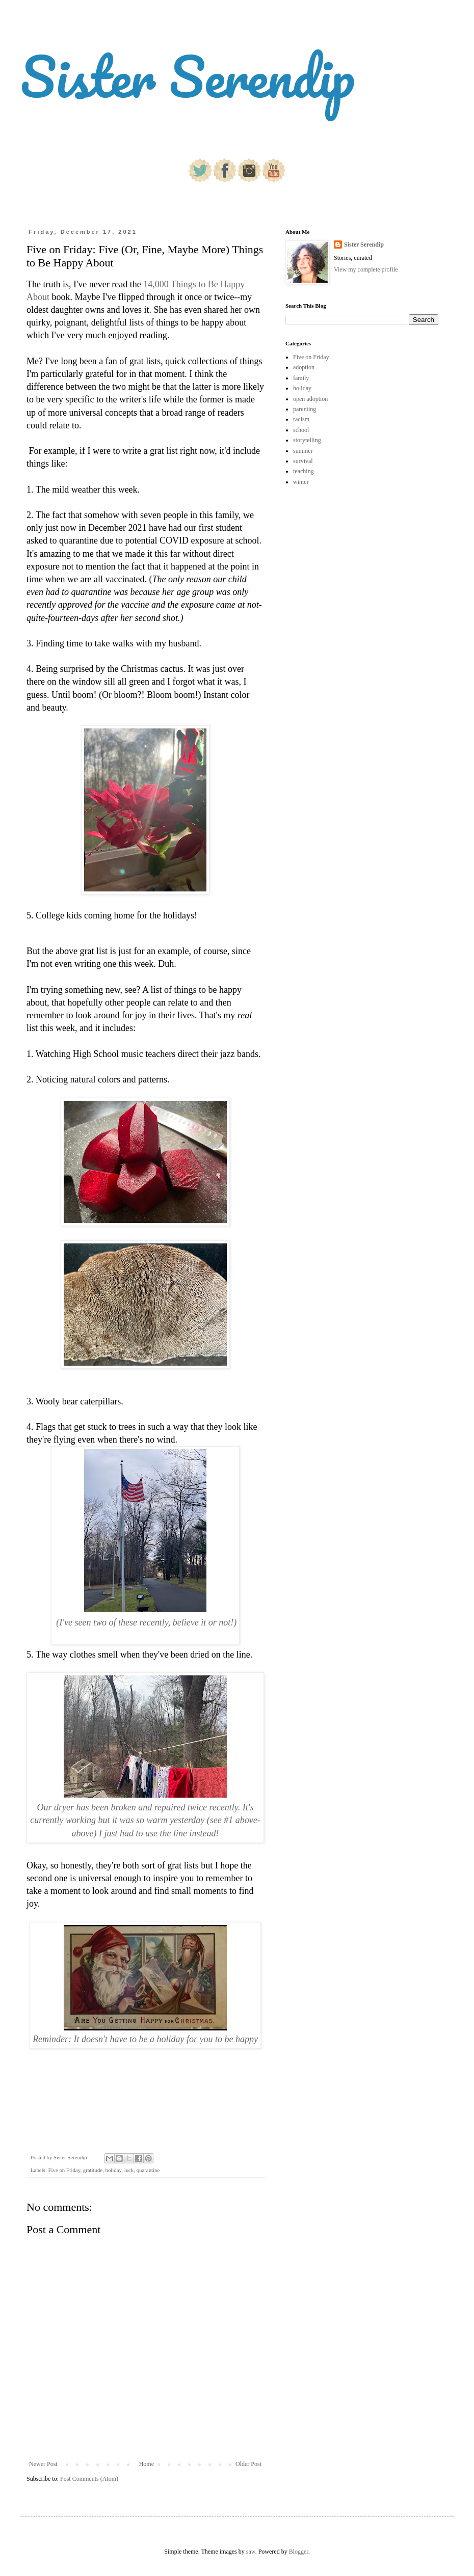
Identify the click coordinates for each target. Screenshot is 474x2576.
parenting (304, 409)
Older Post (248, 2463)
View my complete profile (366, 269)
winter (301, 481)
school (301, 429)
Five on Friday (64, 2170)
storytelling (307, 440)
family (301, 378)
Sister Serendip (187, 76)
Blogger (298, 2551)
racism (301, 419)
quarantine (148, 2170)
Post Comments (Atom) (89, 2478)
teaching (303, 471)
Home (146, 2463)
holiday (114, 2170)
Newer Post (43, 2463)
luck (129, 2170)
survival (303, 461)
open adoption (310, 398)
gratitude (92, 2170)
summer (303, 450)
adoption (303, 367)
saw (250, 2551)
